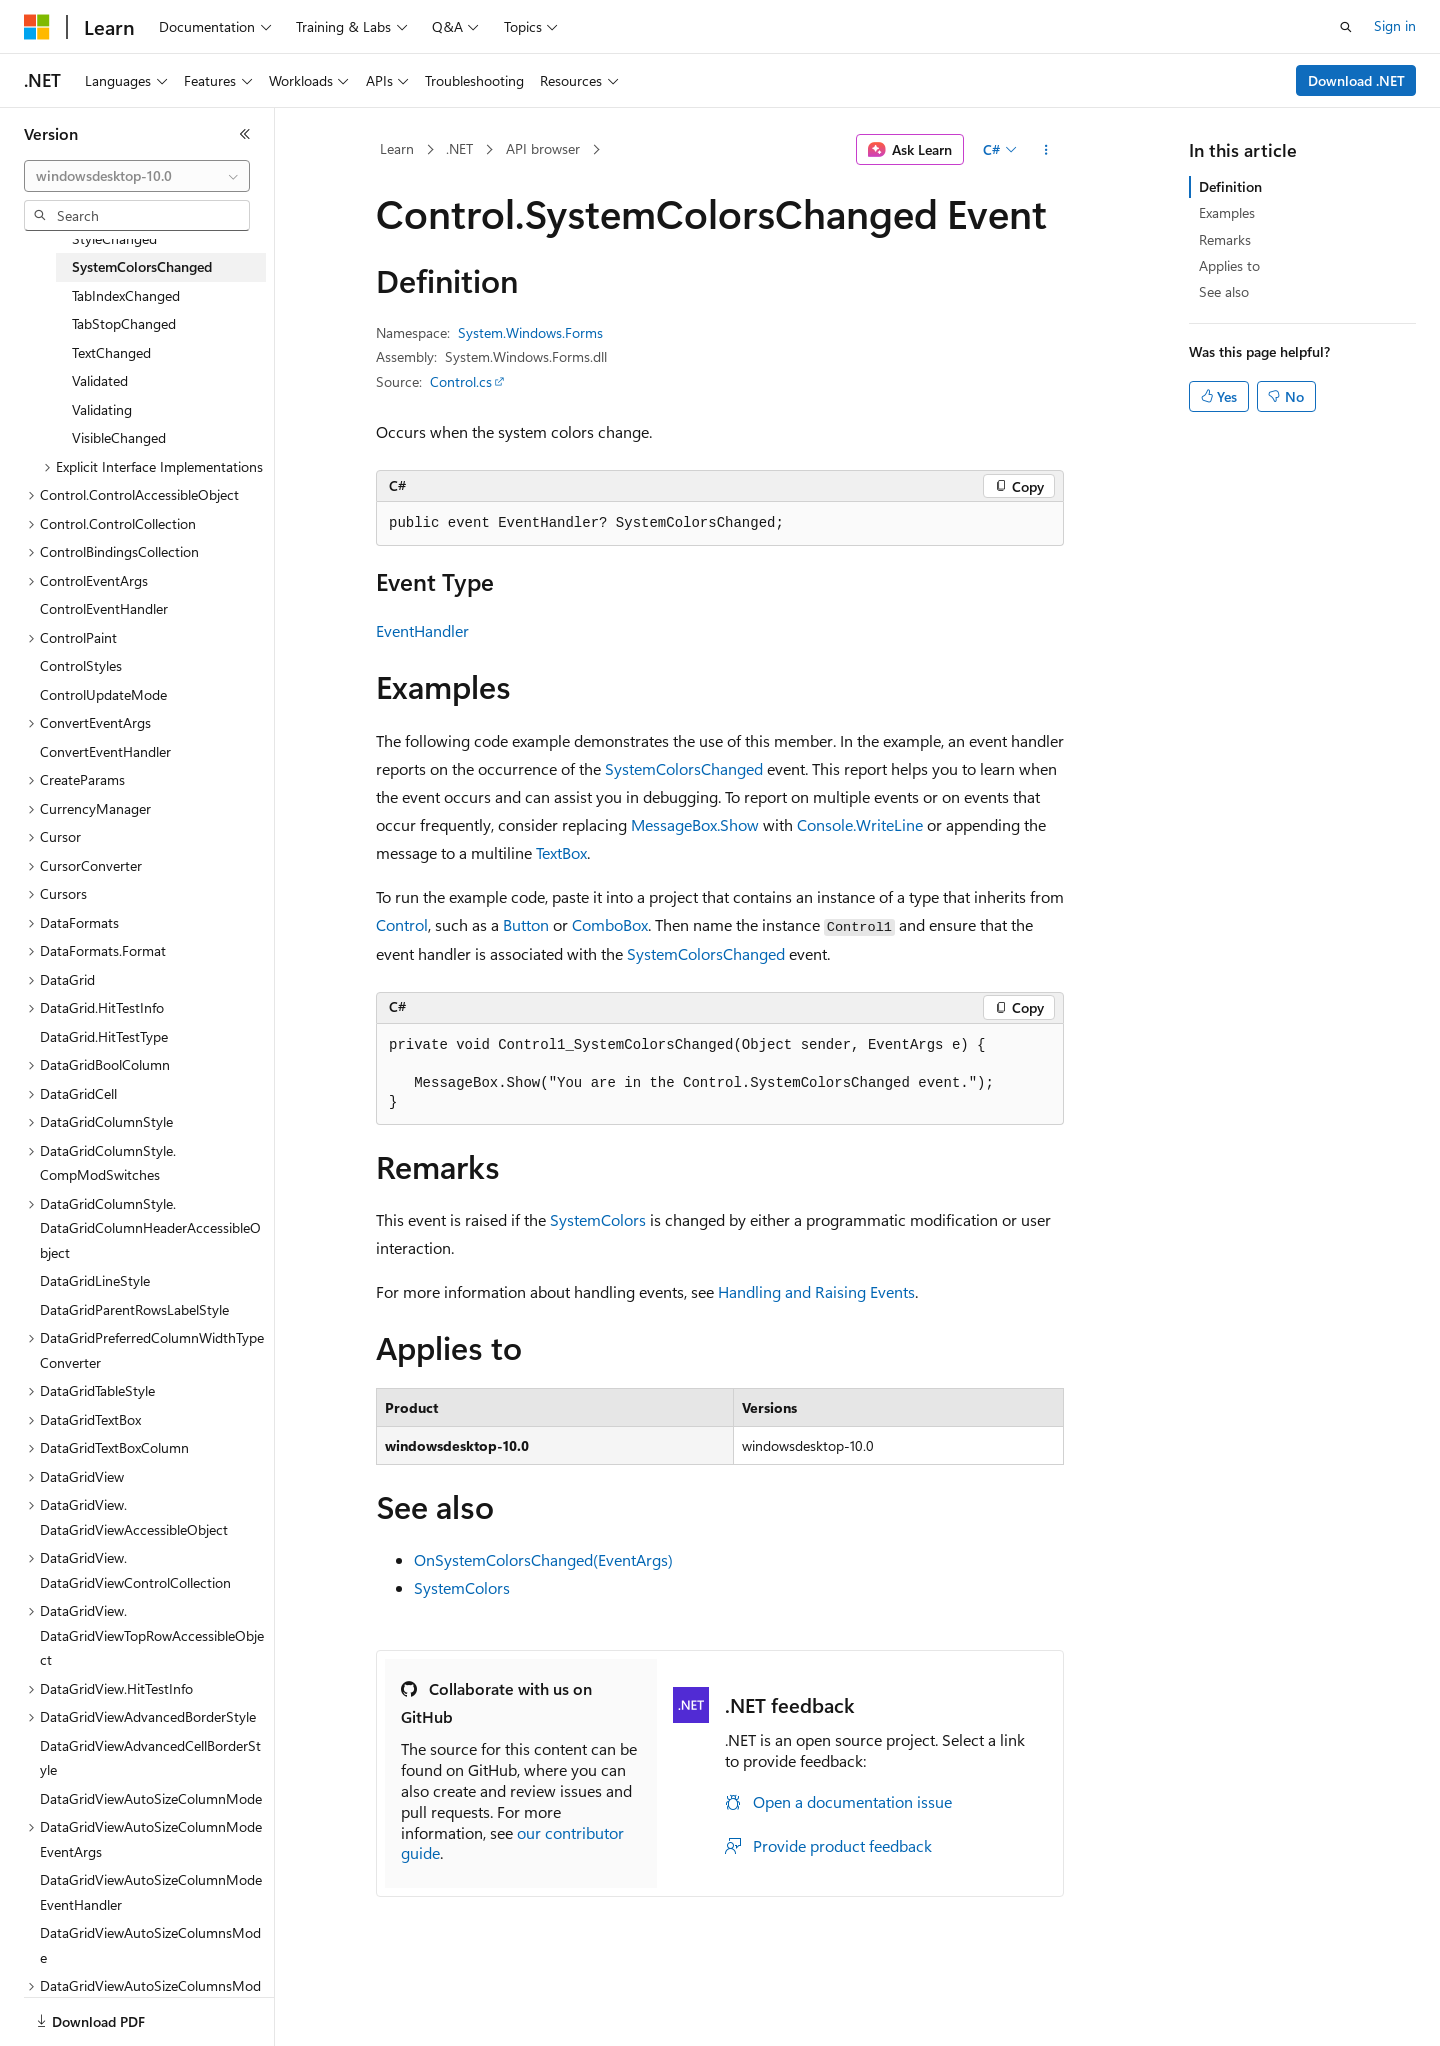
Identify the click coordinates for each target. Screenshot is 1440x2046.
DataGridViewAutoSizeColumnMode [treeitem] (151, 1798)
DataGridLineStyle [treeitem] (95, 1280)
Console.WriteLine (860, 824)
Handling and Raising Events (816, 1291)
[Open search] (1346, 27)
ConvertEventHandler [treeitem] (105, 751)
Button (526, 924)
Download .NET (1356, 80)
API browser (543, 148)
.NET (459, 148)
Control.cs (461, 381)
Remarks (1225, 239)
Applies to (1229, 265)
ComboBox (610, 924)
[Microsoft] (37, 27)
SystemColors (598, 1219)
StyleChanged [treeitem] (114, 238)
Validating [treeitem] (102, 409)
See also (1224, 291)
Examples (1227, 212)
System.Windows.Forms (530, 332)
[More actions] (1046, 150)
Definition (1230, 186)
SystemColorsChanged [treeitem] (142, 266)
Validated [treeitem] (100, 380)
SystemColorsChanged (684, 768)
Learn (397, 148)
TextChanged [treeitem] (111, 352)
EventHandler (422, 630)
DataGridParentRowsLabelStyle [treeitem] (134, 1309)
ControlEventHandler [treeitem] (104, 608)
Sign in (1395, 25)
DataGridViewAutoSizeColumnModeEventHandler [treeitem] (151, 1892)
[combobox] (137, 176)
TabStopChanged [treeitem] (124, 323)
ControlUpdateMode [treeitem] (103, 694)
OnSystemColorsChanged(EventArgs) (543, 1559)
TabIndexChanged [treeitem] (126, 295)
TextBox (561, 852)
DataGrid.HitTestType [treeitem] (104, 1036)
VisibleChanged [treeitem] (119, 437)
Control (402, 924)
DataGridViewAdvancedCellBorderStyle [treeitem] (150, 1758)
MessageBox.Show (695, 824)
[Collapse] (245, 134)
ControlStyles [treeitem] (81, 665)
